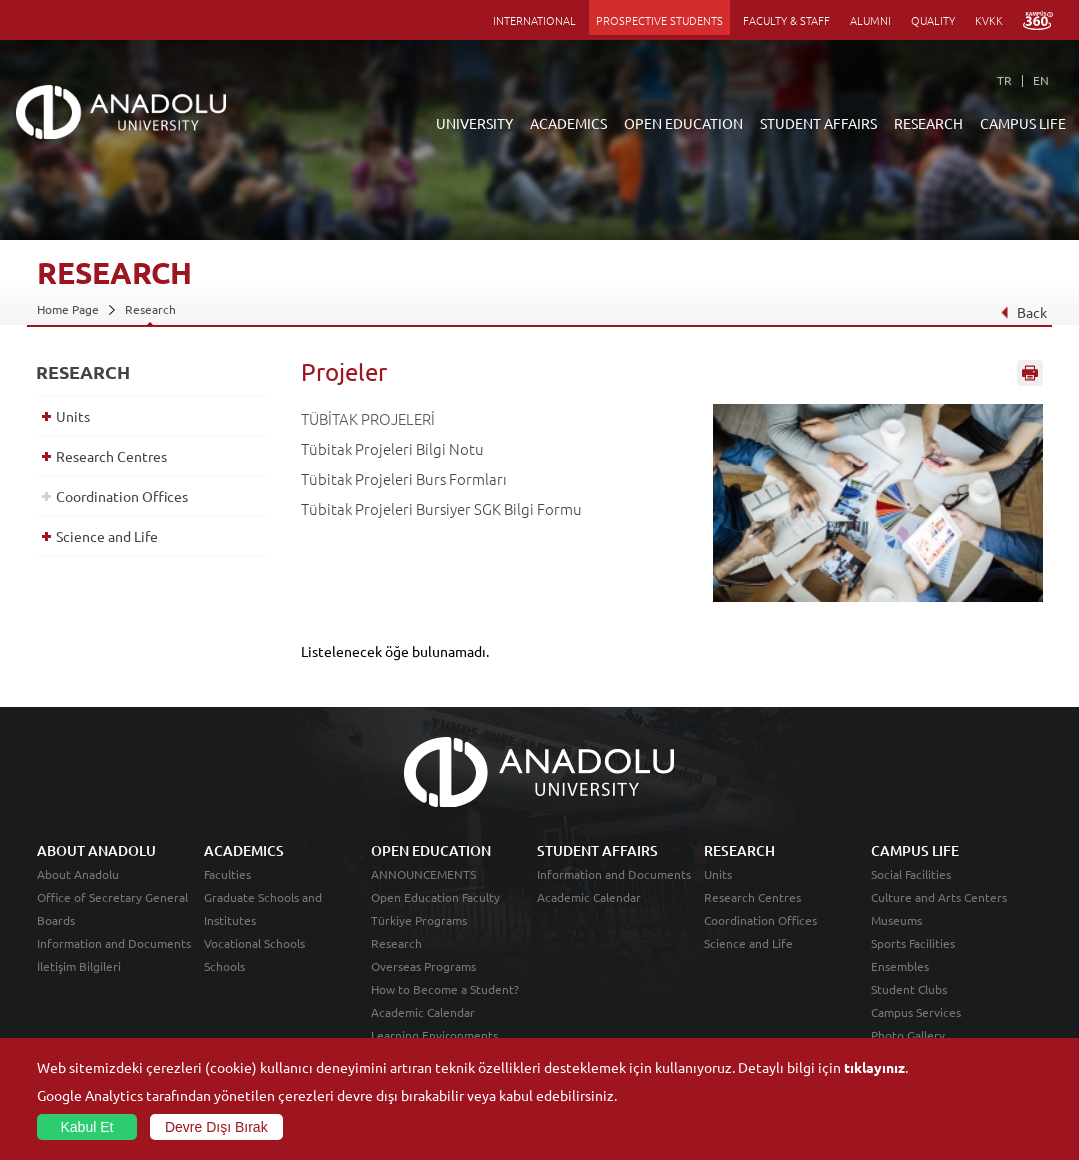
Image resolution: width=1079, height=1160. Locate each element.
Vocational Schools (254, 943)
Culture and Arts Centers (939, 897)
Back (1023, 312)
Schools (224, 966)
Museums (896, 920)
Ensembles (900, 966)
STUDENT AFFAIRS (818, 123)
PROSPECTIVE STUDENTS (659, 20)
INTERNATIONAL (534, 20)
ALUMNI (870, 20)
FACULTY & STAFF (786, 20)
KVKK (989, 20)
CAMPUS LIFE (1023, 123)
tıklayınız (874, 1067)
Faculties (227, 874)
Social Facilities (911, 874)
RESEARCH (928, 123)
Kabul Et (87, 1127)
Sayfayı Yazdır (1030, 373)
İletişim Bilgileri (79, 966)
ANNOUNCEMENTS (423, 874)
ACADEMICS (568, 123)
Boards (56, 920)
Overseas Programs (423, 966)
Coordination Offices (122, 496)
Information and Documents (114, 943)
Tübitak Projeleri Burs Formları (404, 478)
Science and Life (107, 536)
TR (1004, 80)
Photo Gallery (908, 1035)
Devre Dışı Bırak (216, 1127)
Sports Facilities (913, 943)
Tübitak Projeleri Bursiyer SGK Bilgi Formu (441, 508)
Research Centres (111, 456)
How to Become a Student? (445, 989)
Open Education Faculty (435, 897)
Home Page (68, 309)
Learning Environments (434, 1035)
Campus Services (916, 1012)
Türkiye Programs (419, 920)
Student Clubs (909, 989)
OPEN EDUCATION (683, 123)
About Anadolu (78, 874)
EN (1041, 80)
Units (73, 416)
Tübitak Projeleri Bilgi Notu (392, 448)
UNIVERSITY (474, 123)
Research (150, 309)
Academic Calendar (423, 1012)
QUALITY (933, 20)
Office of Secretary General (112, 897)
